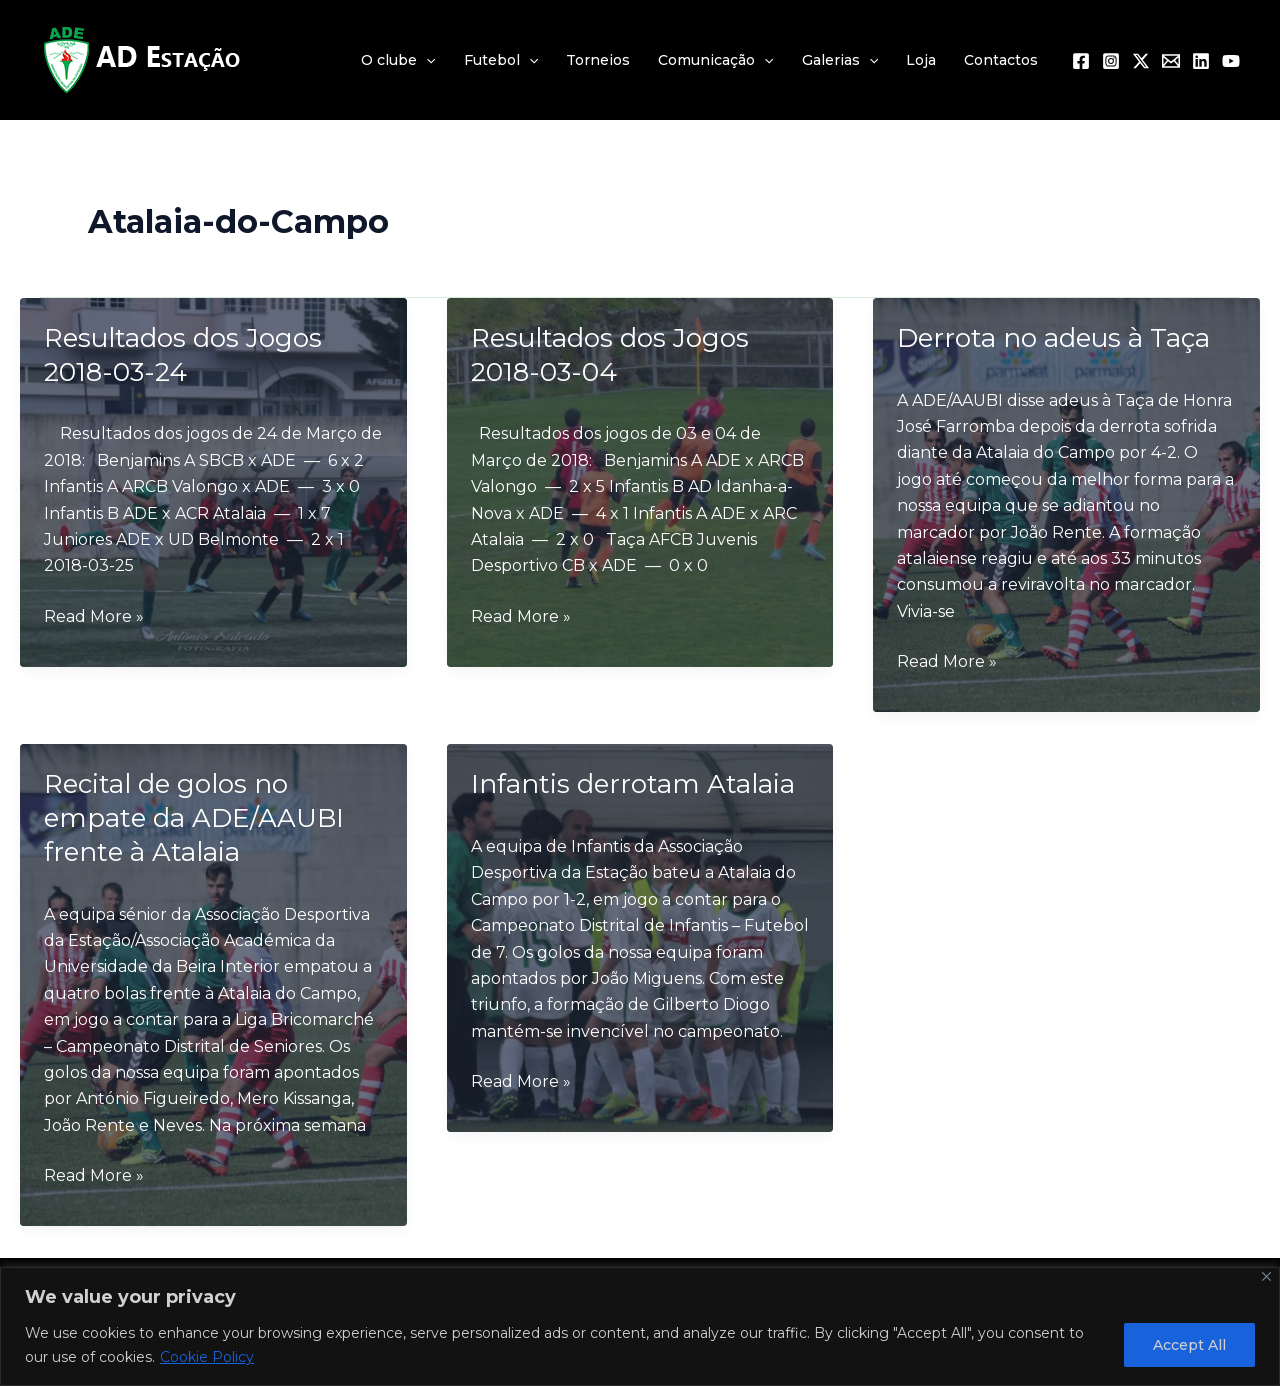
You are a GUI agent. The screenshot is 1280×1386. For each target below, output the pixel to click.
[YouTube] (1231, 61)
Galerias (840, 60)
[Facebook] (1081, 61)
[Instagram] (1111, 61)
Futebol (501, 60)
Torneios (598, 60)
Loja (921, 60)
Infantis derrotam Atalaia (633, 784)
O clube (398, 60)
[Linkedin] (1201, 61)
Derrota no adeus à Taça (1053, 338)
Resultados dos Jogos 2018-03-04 (610, 355)
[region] (640, 1326)
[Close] (1266, 1276)
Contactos (1001, 60)
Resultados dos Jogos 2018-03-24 (183, 355)
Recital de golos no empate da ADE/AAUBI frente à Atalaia (194, 818)
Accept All (1189, 1345)
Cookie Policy (207, 1357)
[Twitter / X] (1141, 61)
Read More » (94, 617)
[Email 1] (1171, 61)
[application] (426, 60)
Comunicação (715, 60)
